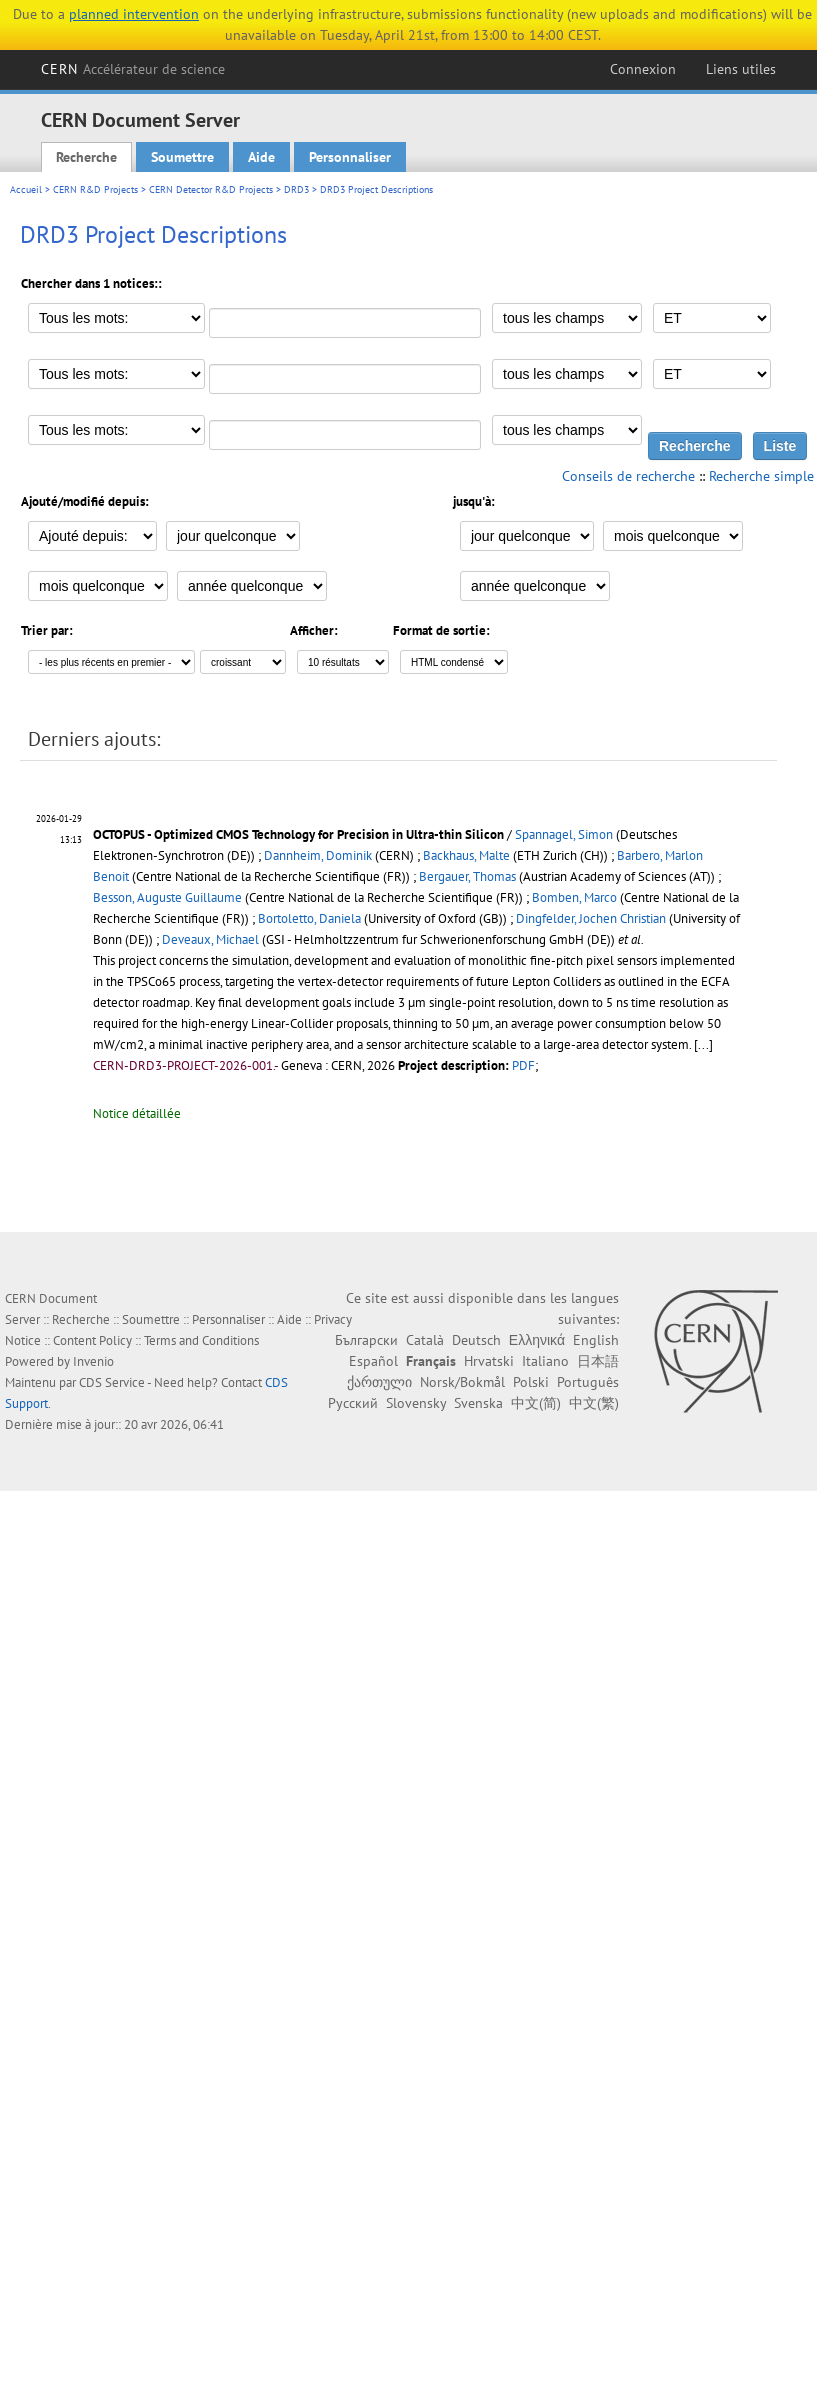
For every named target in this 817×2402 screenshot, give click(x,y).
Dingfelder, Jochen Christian (591, 918)
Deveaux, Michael (210, 939)
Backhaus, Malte (466, 855)
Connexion (643, 69)
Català (425, 1340)
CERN (133, 69)
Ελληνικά (537, 1340)
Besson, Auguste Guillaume (167, 897)
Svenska (478, 1403)
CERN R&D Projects (95, 189)
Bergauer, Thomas (467, 876)
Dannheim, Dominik (318, 855)
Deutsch (476, 1340)
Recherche (86, 157)
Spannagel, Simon (564, 834)
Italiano (545, 1361)
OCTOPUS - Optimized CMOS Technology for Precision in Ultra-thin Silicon (298, 834)
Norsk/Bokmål (462, 1382)
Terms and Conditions (201, 1340)
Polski (531, 1382)
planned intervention (134, 14)
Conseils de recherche (628, 476)
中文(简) (536, 1403)
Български (366, 1340)
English (596, 1340)
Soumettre (182, 157)
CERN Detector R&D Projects (211, 189)
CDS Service (112, 1382)
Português (588, 1382)
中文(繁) (594, 1403)
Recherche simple (761, 476)
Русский (353, 1403)
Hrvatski (489, 1361)
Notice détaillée (137, 1113)
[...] (703, 1044)
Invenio (93, 1361)
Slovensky (416, 1403)
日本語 (598, 1361)
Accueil (26, 189)
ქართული (379, 1382)
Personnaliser (350, 157)
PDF (523, 1065)
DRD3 (296, 189)
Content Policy (92, 1340)
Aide (261, 157)
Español (373, 1361)
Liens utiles (741, 69)
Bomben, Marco (574, 897)
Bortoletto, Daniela (309, 918)
